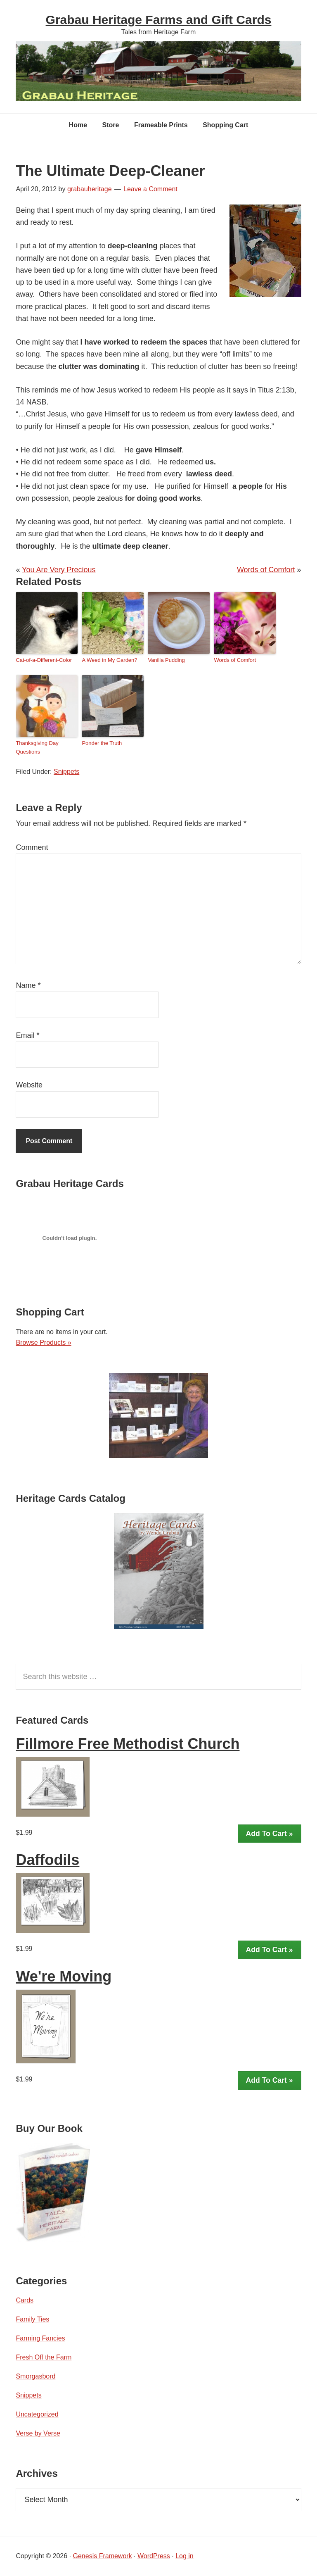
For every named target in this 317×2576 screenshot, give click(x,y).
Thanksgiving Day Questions (37, 747)
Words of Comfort (266, 570)
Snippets (66, 771)
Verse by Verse (38, 2433)
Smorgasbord (35, 2376)
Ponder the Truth (102, 743)
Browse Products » (43, 1342)
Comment (32, 847)
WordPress (153, 2555)
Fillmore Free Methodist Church (127, 1743)
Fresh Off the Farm (43, 2357)
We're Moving (63, 1976)
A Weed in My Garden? (109, 660)
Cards (24, 2300)
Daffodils (47, 1859)
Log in (184, 2555)
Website (29, 1085)
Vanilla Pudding (166, 660)
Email (27, 1035)
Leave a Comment (150, 189)
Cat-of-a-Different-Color (44, 660)
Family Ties (32, 2319)
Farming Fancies (40, 2338)
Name (28, 985)
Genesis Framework (102, 2555)
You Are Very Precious (58, 570)
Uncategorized (37, 2414)
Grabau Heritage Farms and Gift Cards (159, 19)
